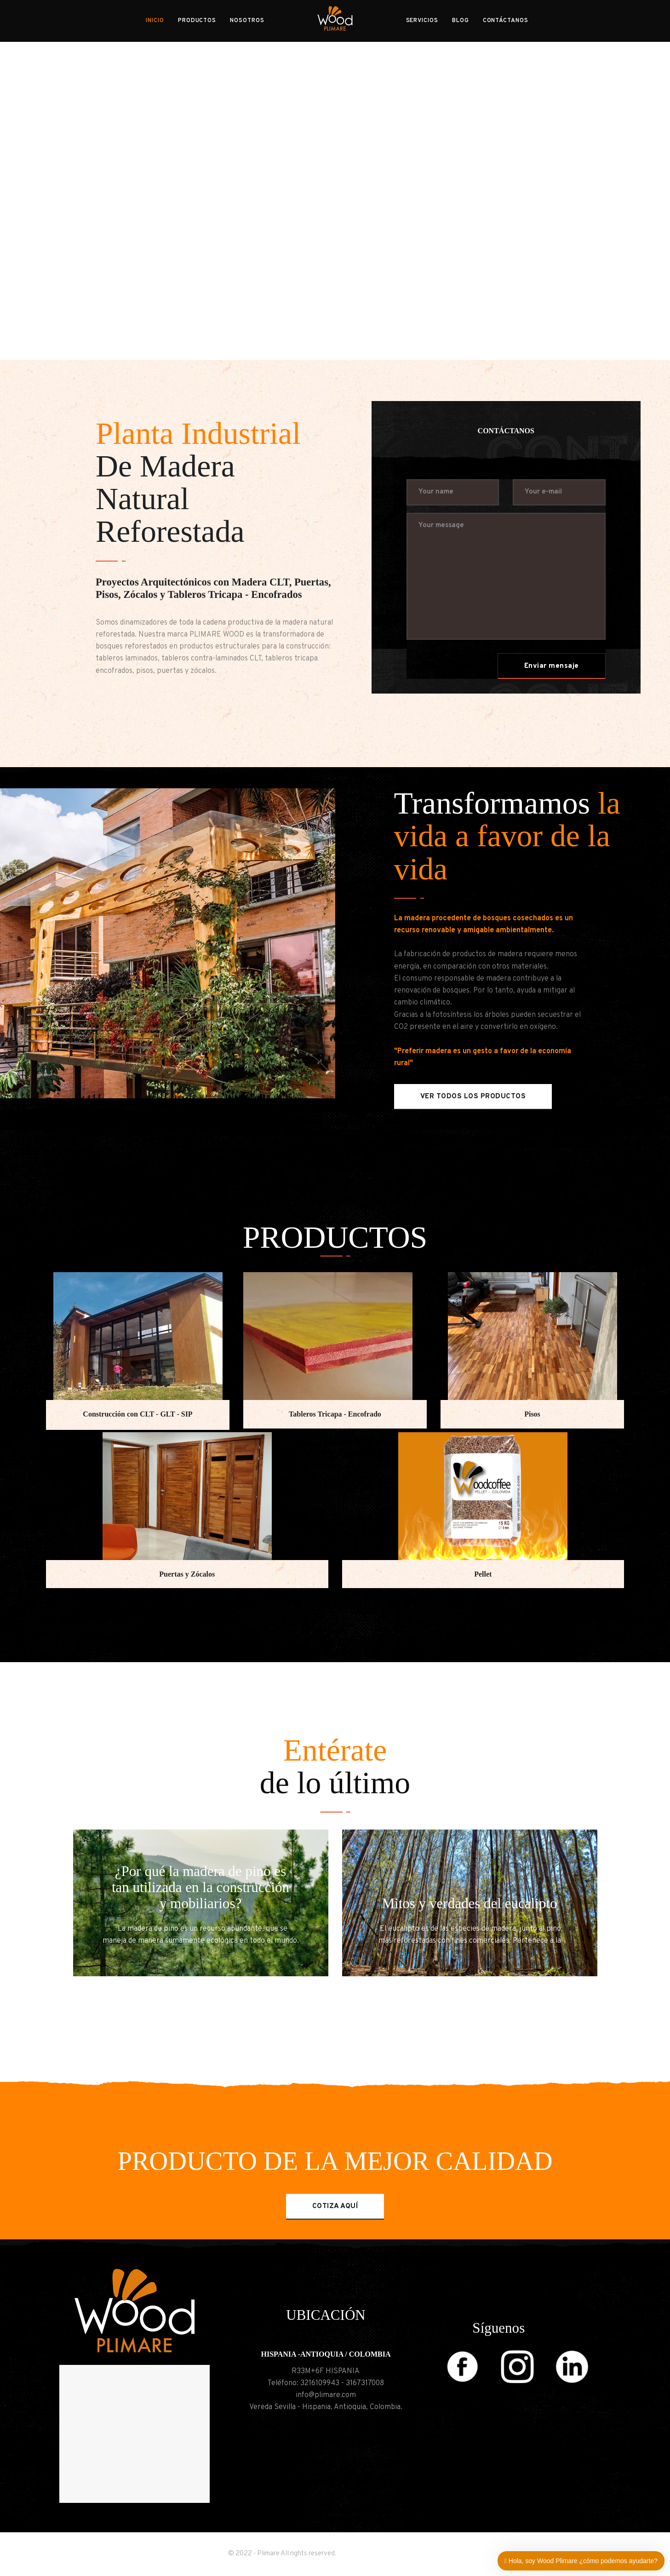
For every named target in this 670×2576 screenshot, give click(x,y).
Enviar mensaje (551, 666)
